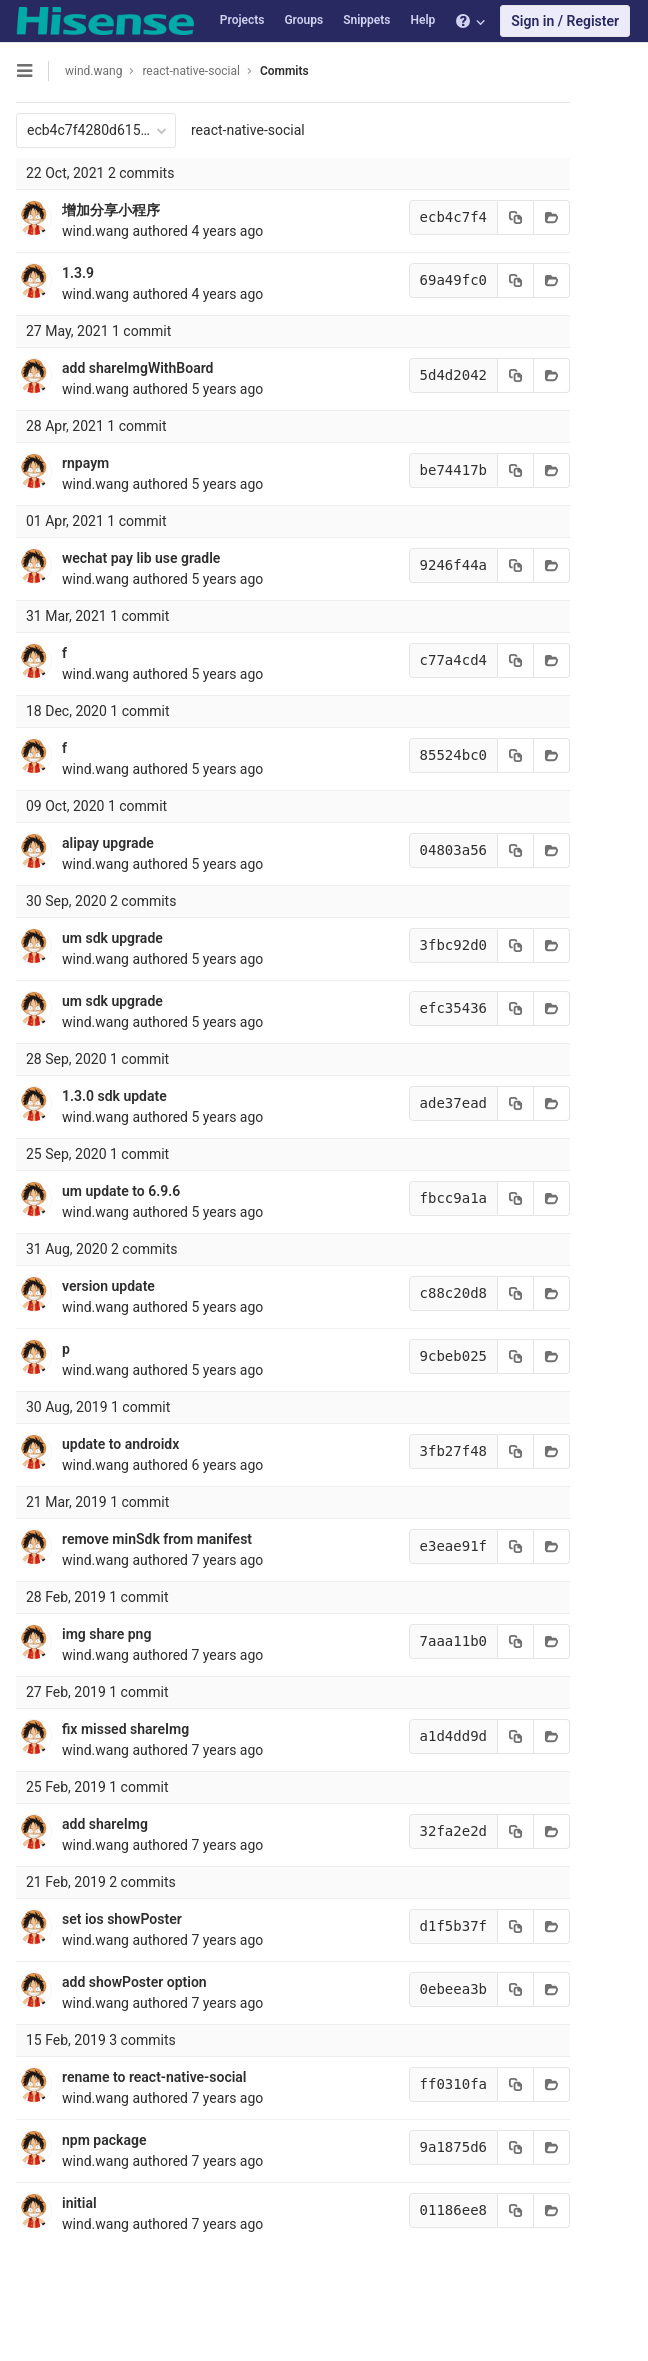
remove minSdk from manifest (157, 1539)
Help (422, 20)
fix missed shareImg (125, 1729)
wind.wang (93, 71)
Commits (284, 71)
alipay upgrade (108, 843)
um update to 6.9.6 (121, 1191)
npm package (104, 2140)
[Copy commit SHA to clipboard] (516, 217)
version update (108, 1286)
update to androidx (120, 1444)
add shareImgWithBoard (137, 368)
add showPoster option (134, 1982)
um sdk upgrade (112, 938)
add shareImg (105, 1824)
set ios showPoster (122, 1919)
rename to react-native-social (154, 2077)
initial (79, 2203)
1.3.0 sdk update (114, 1096)
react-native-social (248, 130)
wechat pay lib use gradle (141, 558)
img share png (106, 1634)
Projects (242, 20)
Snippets (366, 20)
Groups (303, 20)
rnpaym (85, 463)
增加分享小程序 (111, 210)
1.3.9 (78, 273)
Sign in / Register (565, 21)
